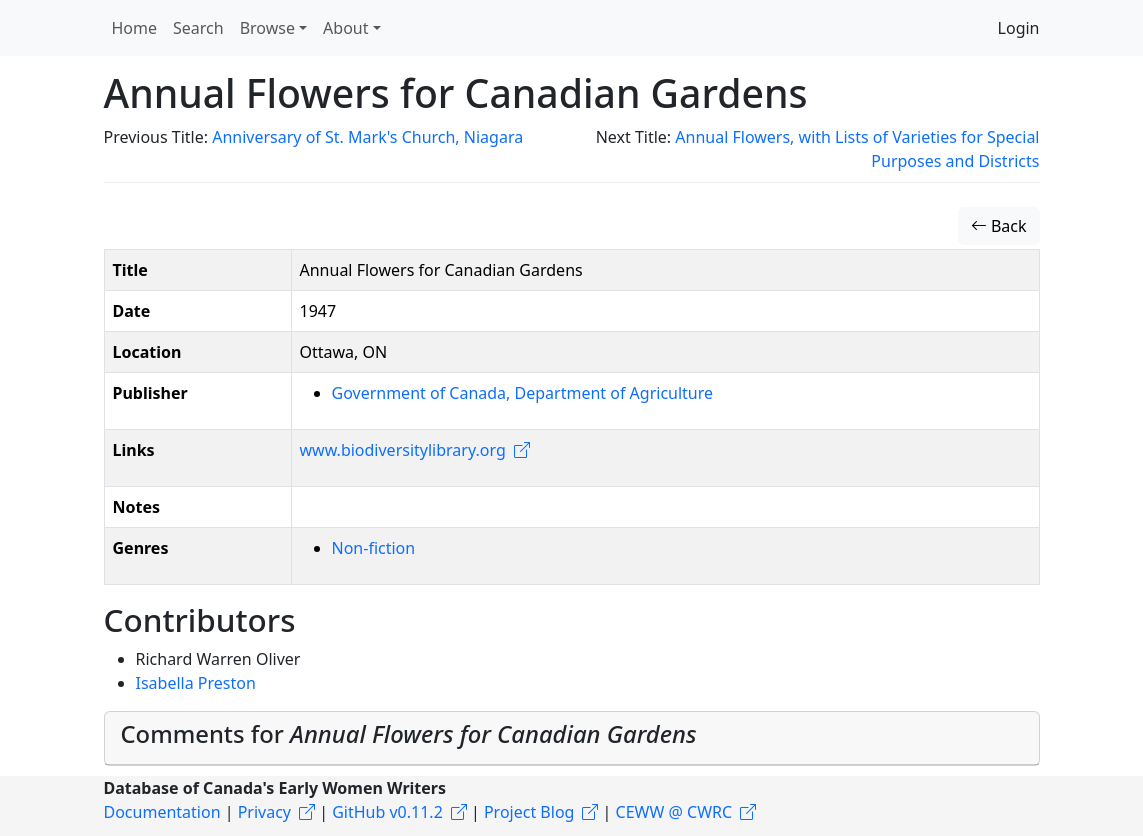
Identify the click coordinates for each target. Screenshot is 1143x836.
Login (1019, 28)
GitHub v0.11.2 (387, 812)
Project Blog (529, 812)
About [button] (345, 28)
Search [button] (198, 28)
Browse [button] (267, 28)
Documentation (162, 812)
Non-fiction (374, 548)
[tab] (572, 739)
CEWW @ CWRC (674, 812)
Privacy (264, 812)
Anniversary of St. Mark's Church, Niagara (367, 137)
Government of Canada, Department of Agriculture (523, 393)
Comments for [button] (409, 734)
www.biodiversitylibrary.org (403, 450)
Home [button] (135, 28)
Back (999, 226)
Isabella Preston (196, 683)
